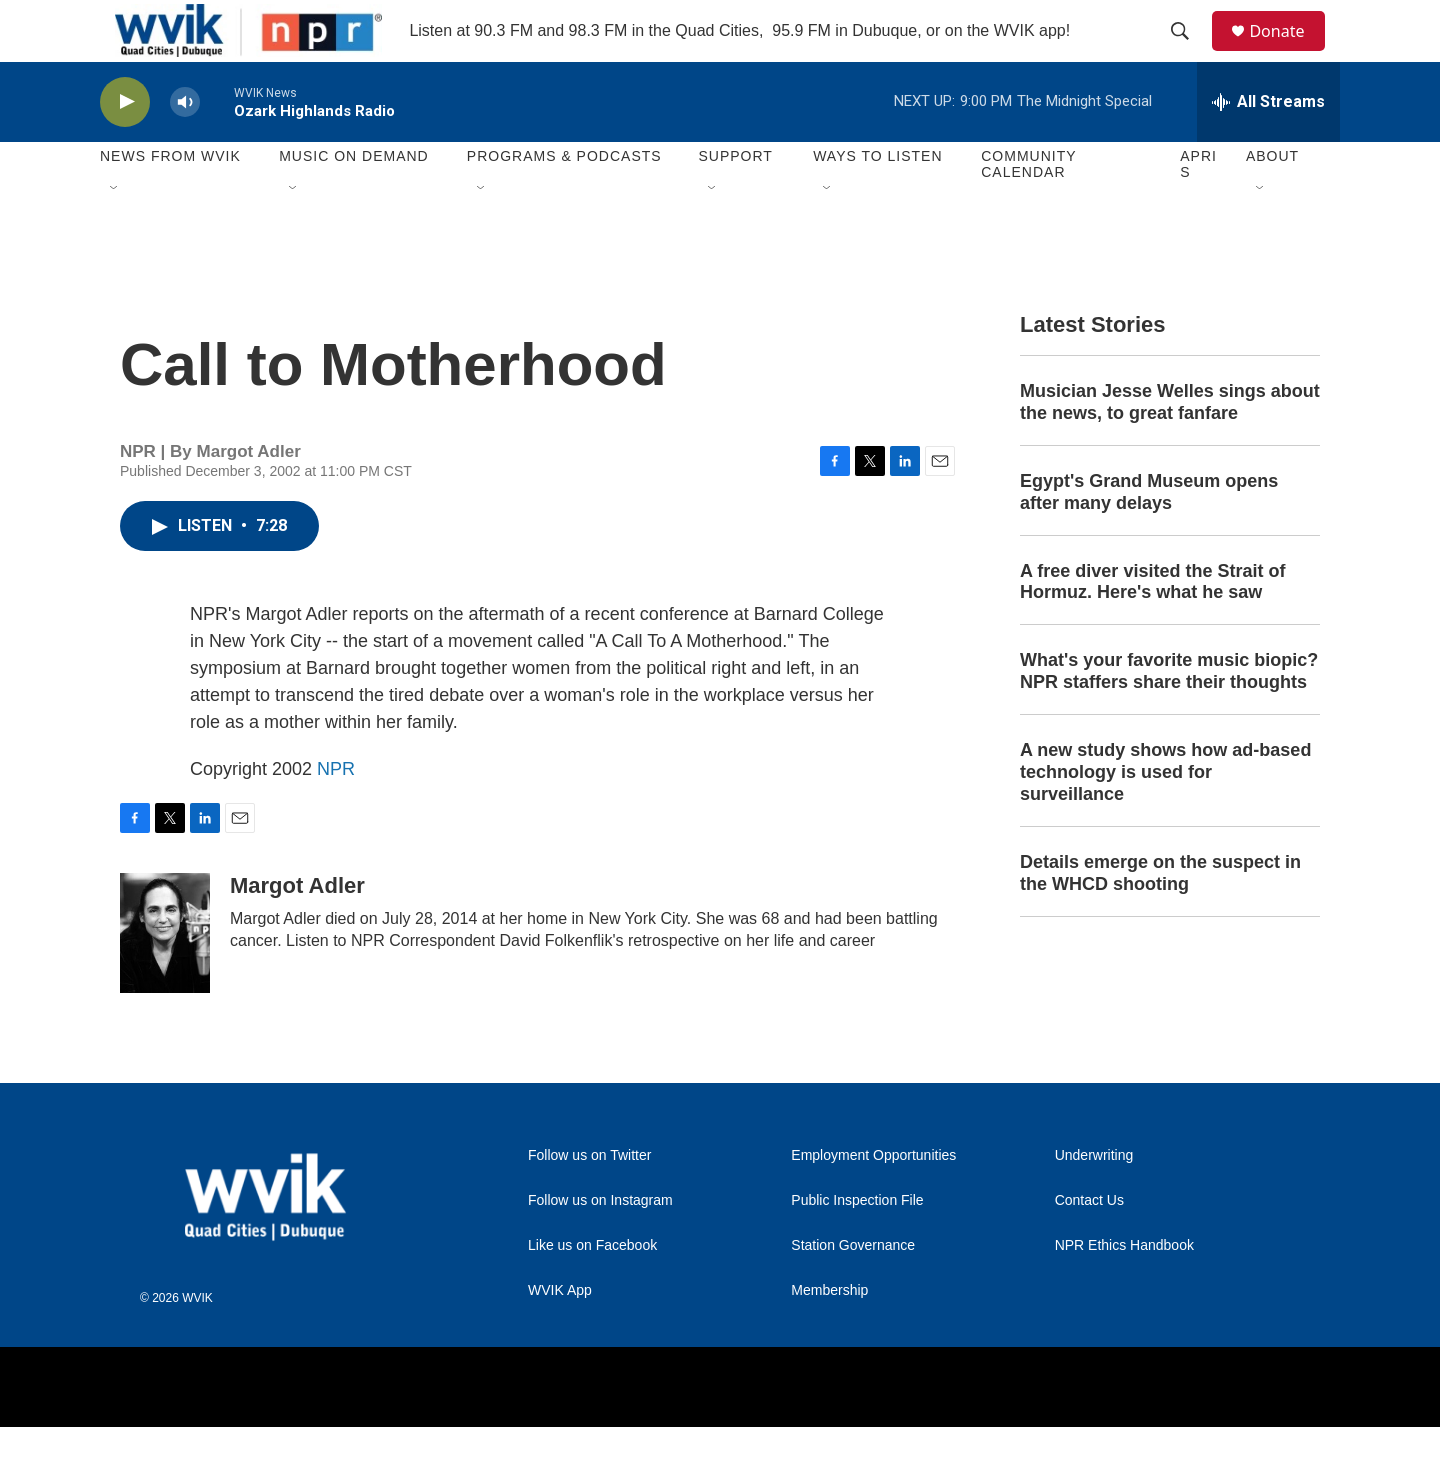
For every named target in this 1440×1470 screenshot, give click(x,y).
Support (735, 200)
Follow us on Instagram (600, 1243)
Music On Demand (354, 200)
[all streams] (1268, 145)
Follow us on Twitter (589, 1198)
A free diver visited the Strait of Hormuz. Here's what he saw (1152, 625)
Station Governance (853, 1288)
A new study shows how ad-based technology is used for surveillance (1165, 816)
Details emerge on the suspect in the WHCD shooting (1160, 916)
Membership (829, 1333)
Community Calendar (1028, 208)
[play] (125, 145)
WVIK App (560, 1333)
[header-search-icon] (1189, 53)
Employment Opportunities (873, 1198)
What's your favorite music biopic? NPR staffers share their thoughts (1169, 715)
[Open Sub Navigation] (115, 232)
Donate (1289, 52)
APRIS (1198, 208)
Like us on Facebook (592, 1288)
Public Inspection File (857, 1243)
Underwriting (1094, 1198)
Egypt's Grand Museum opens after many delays (1149, 535)
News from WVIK (170, 200)
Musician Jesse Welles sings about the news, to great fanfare (1170, 445)
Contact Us (1089, 1243)
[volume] (185, 145)
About (1272, 200)
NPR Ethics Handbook (1124, 1288)
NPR (336, 812)
